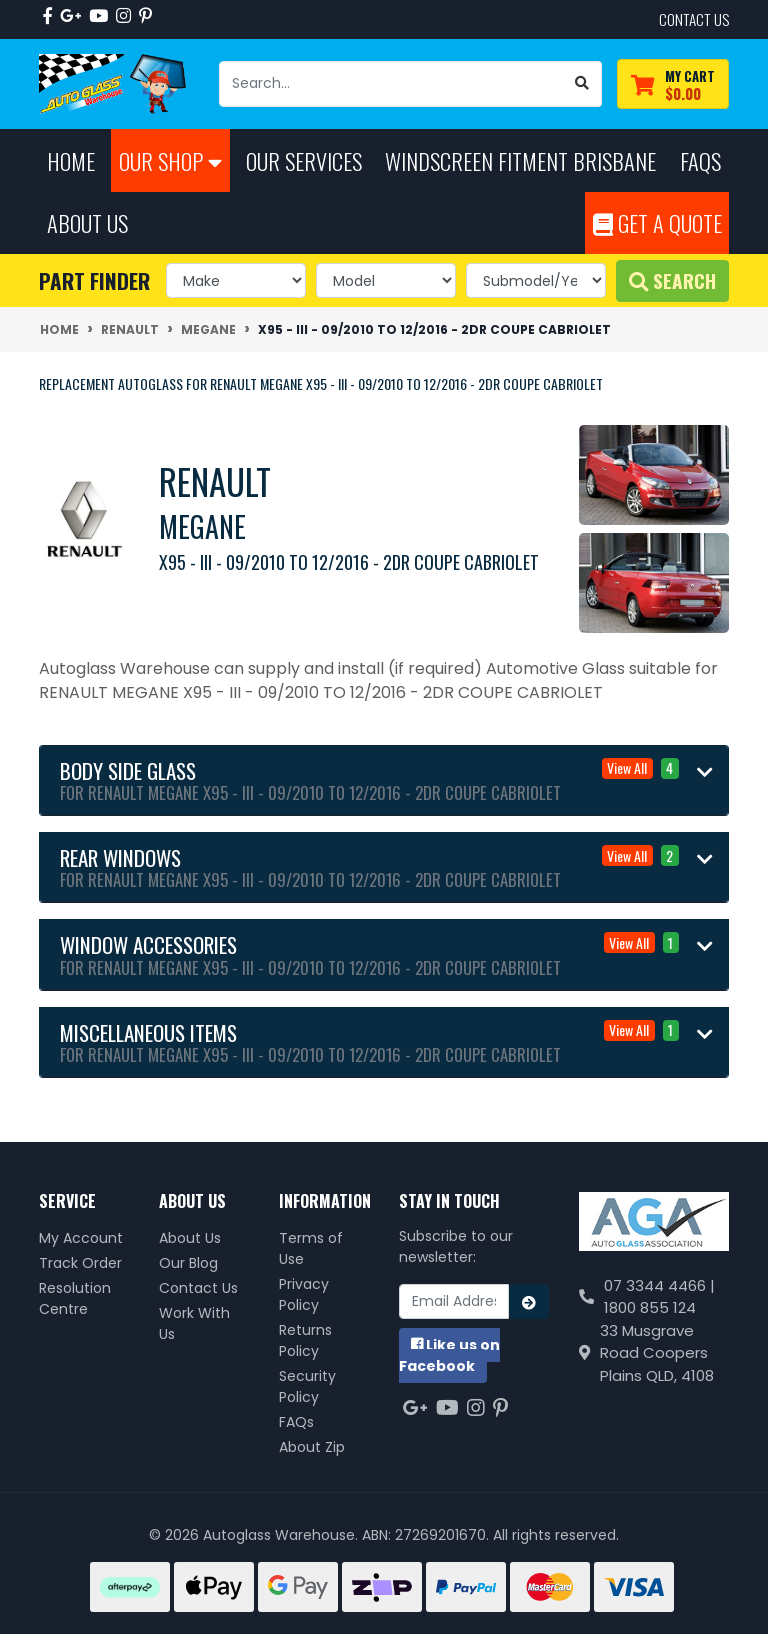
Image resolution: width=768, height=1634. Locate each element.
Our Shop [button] (170, 160)
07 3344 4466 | (659, 1285)
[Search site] (582, 84)
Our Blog (188, 1263)
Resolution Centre (75, 1298)
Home (71, 160)
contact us (694, 19)
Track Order (80, 1263)
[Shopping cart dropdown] (673, 84)
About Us (190, 1238)
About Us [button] (87, 222)
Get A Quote (657, 222)
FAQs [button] (700, 160)
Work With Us (194, 1323)
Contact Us (198, 1288)
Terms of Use (311, 1248)
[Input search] (391, 84)
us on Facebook (449, 1355)
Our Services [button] (304, 160)
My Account (81, 1238)
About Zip (312, 1447)
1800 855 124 (650, 1307)
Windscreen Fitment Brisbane (520, 160)
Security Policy (307, 1386)
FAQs (296, 1422)
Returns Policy (305, 1340)
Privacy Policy (304, 1294)
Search (672, 280)
